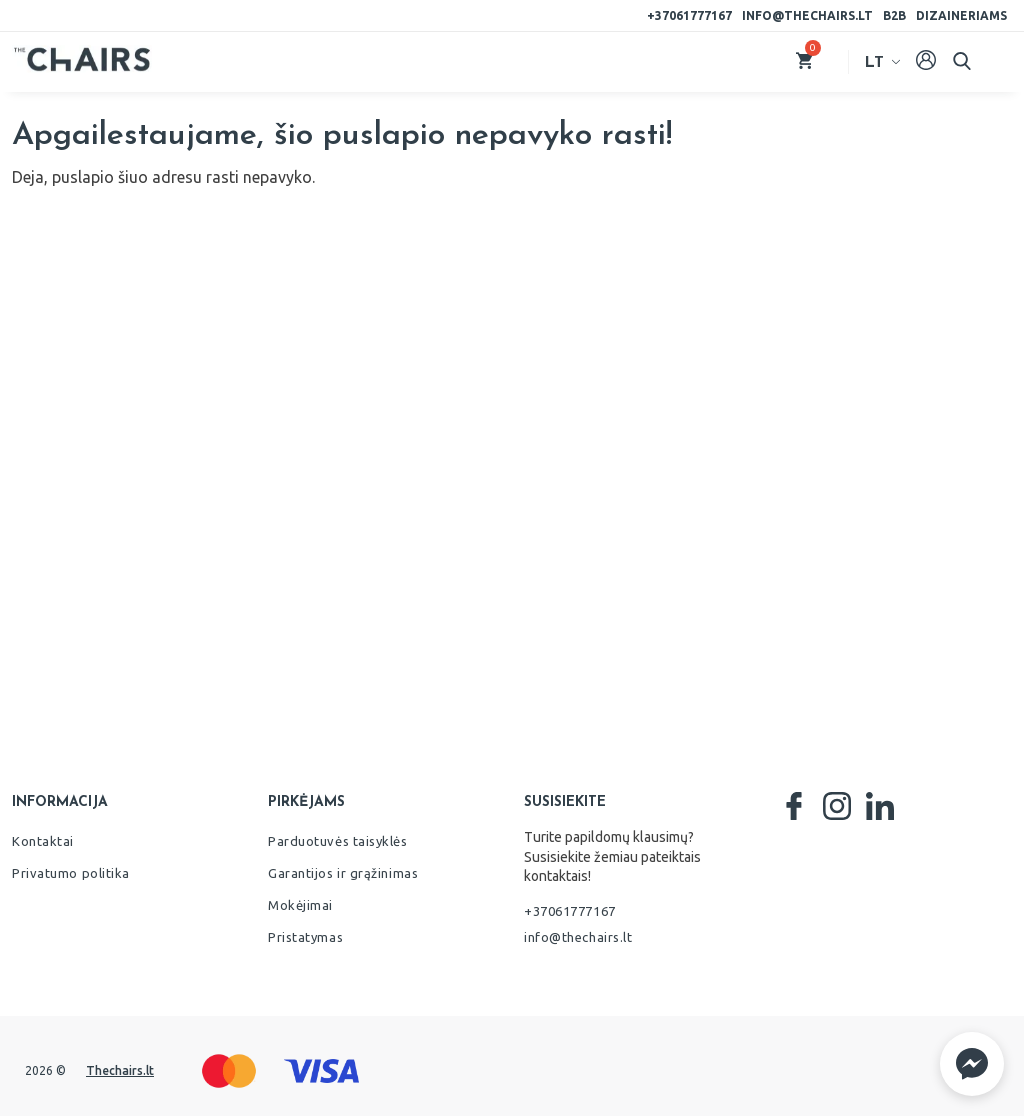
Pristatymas (305, 937)
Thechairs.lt (120, 1070)
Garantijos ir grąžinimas (343, 873)
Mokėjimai (300, 905)
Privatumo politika (71, 873)
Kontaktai (43, 841)
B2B (894, 15)
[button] (972, 1064)
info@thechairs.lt (807, 15)
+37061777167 (689, 15)
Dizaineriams (961, 15)
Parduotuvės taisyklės (338, 841)
